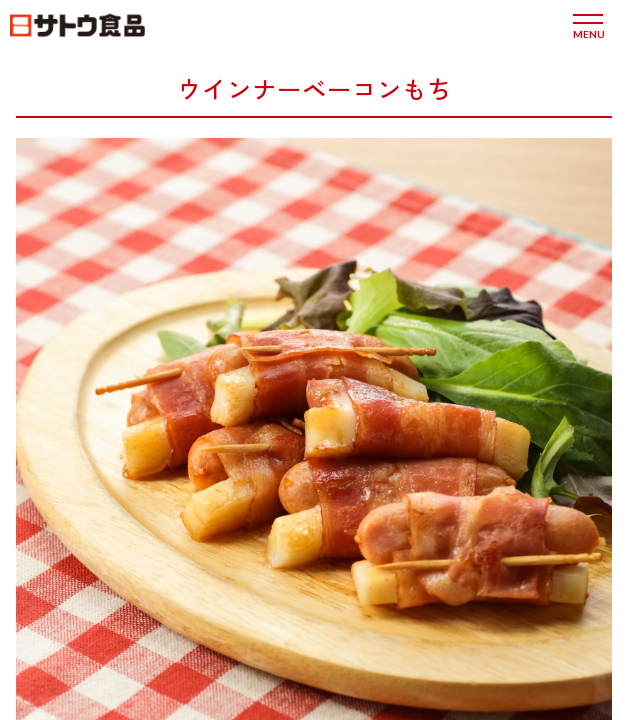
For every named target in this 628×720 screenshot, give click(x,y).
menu (588, 33)
